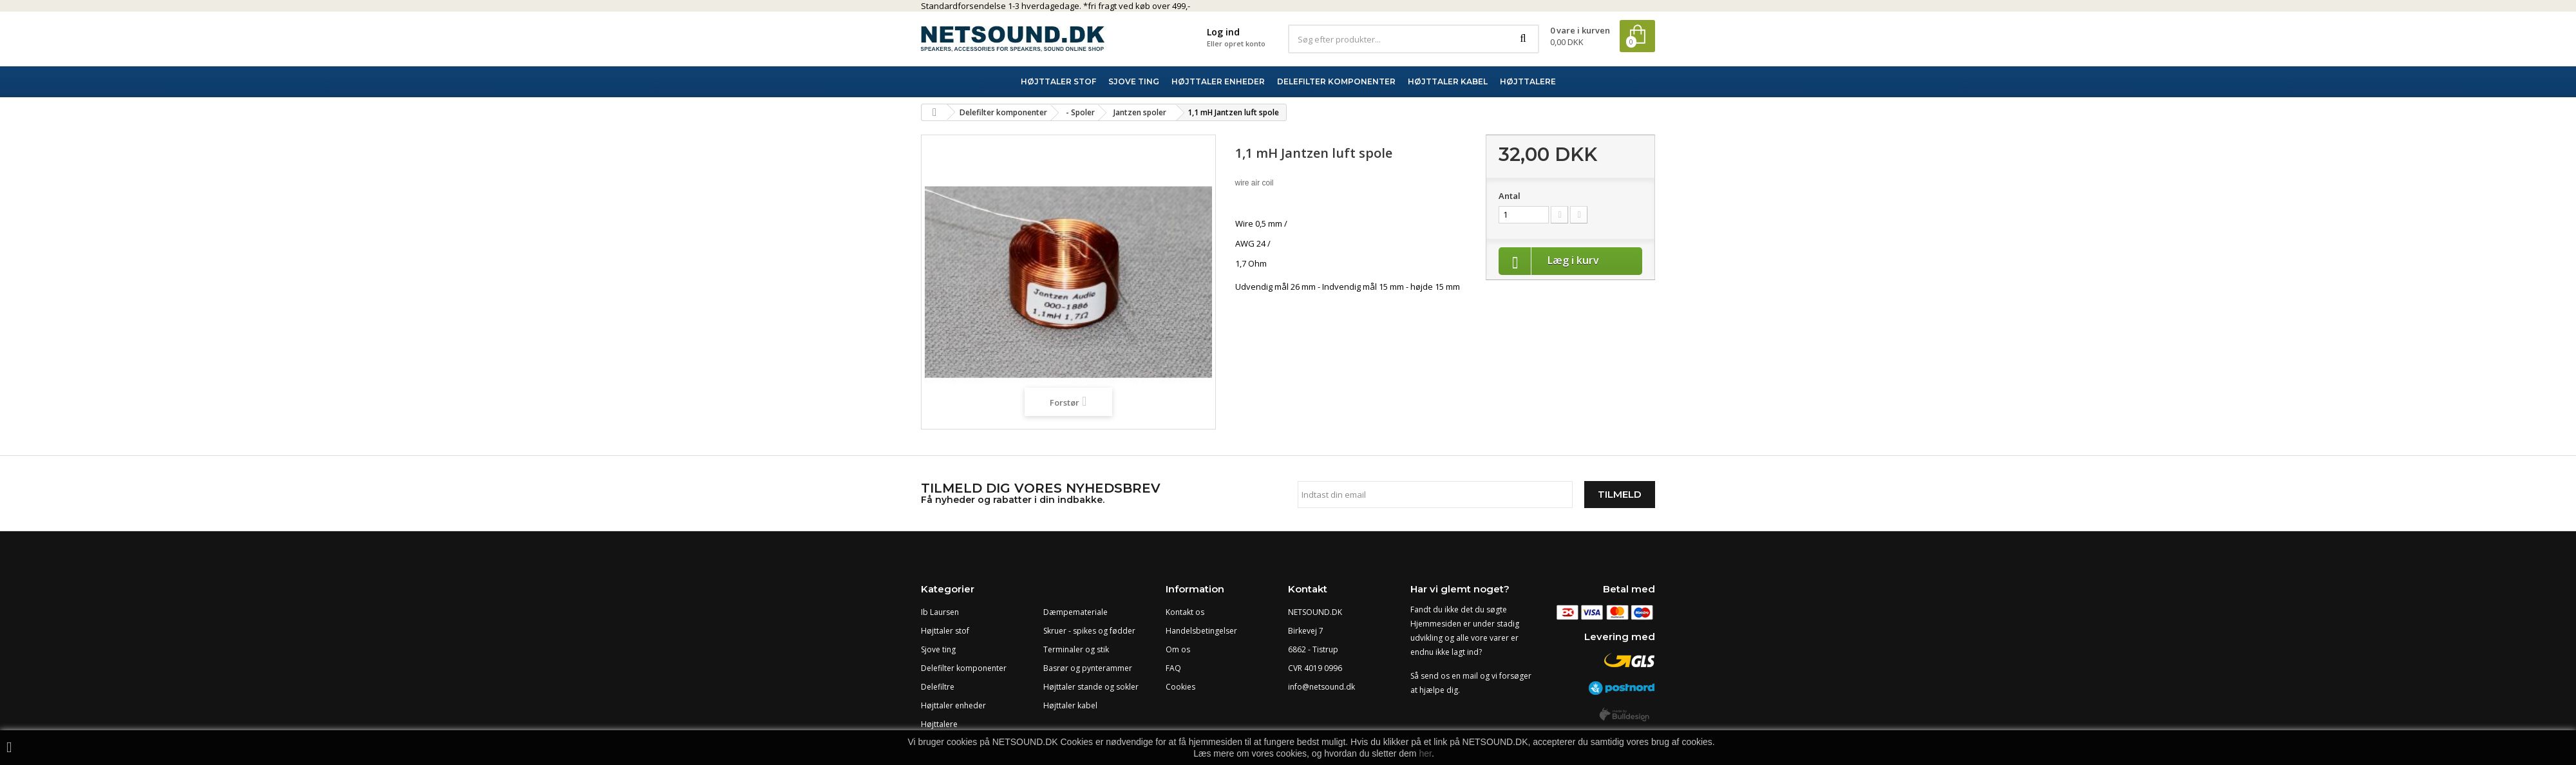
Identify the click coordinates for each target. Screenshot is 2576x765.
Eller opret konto (1236, 43)
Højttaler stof (945, 630)
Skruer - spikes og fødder (1089, 630)
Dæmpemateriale (1075, 612)
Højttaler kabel (1070, 705)
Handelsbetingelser (1201, 630)
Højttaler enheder (953, 705)
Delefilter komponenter (964, 668)
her (1425, 753)
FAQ (1173, 668)
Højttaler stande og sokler (1091, 686)
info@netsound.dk (1321, 686)
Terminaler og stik (1076, 649)
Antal (1509, 196)
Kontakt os (1185, 612)
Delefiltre (937, 686)
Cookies (1180, 686)
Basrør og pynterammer (1087, 668)
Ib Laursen (940, 612)
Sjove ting (938, 649)
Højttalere (939, 724)
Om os (1178, 649)
